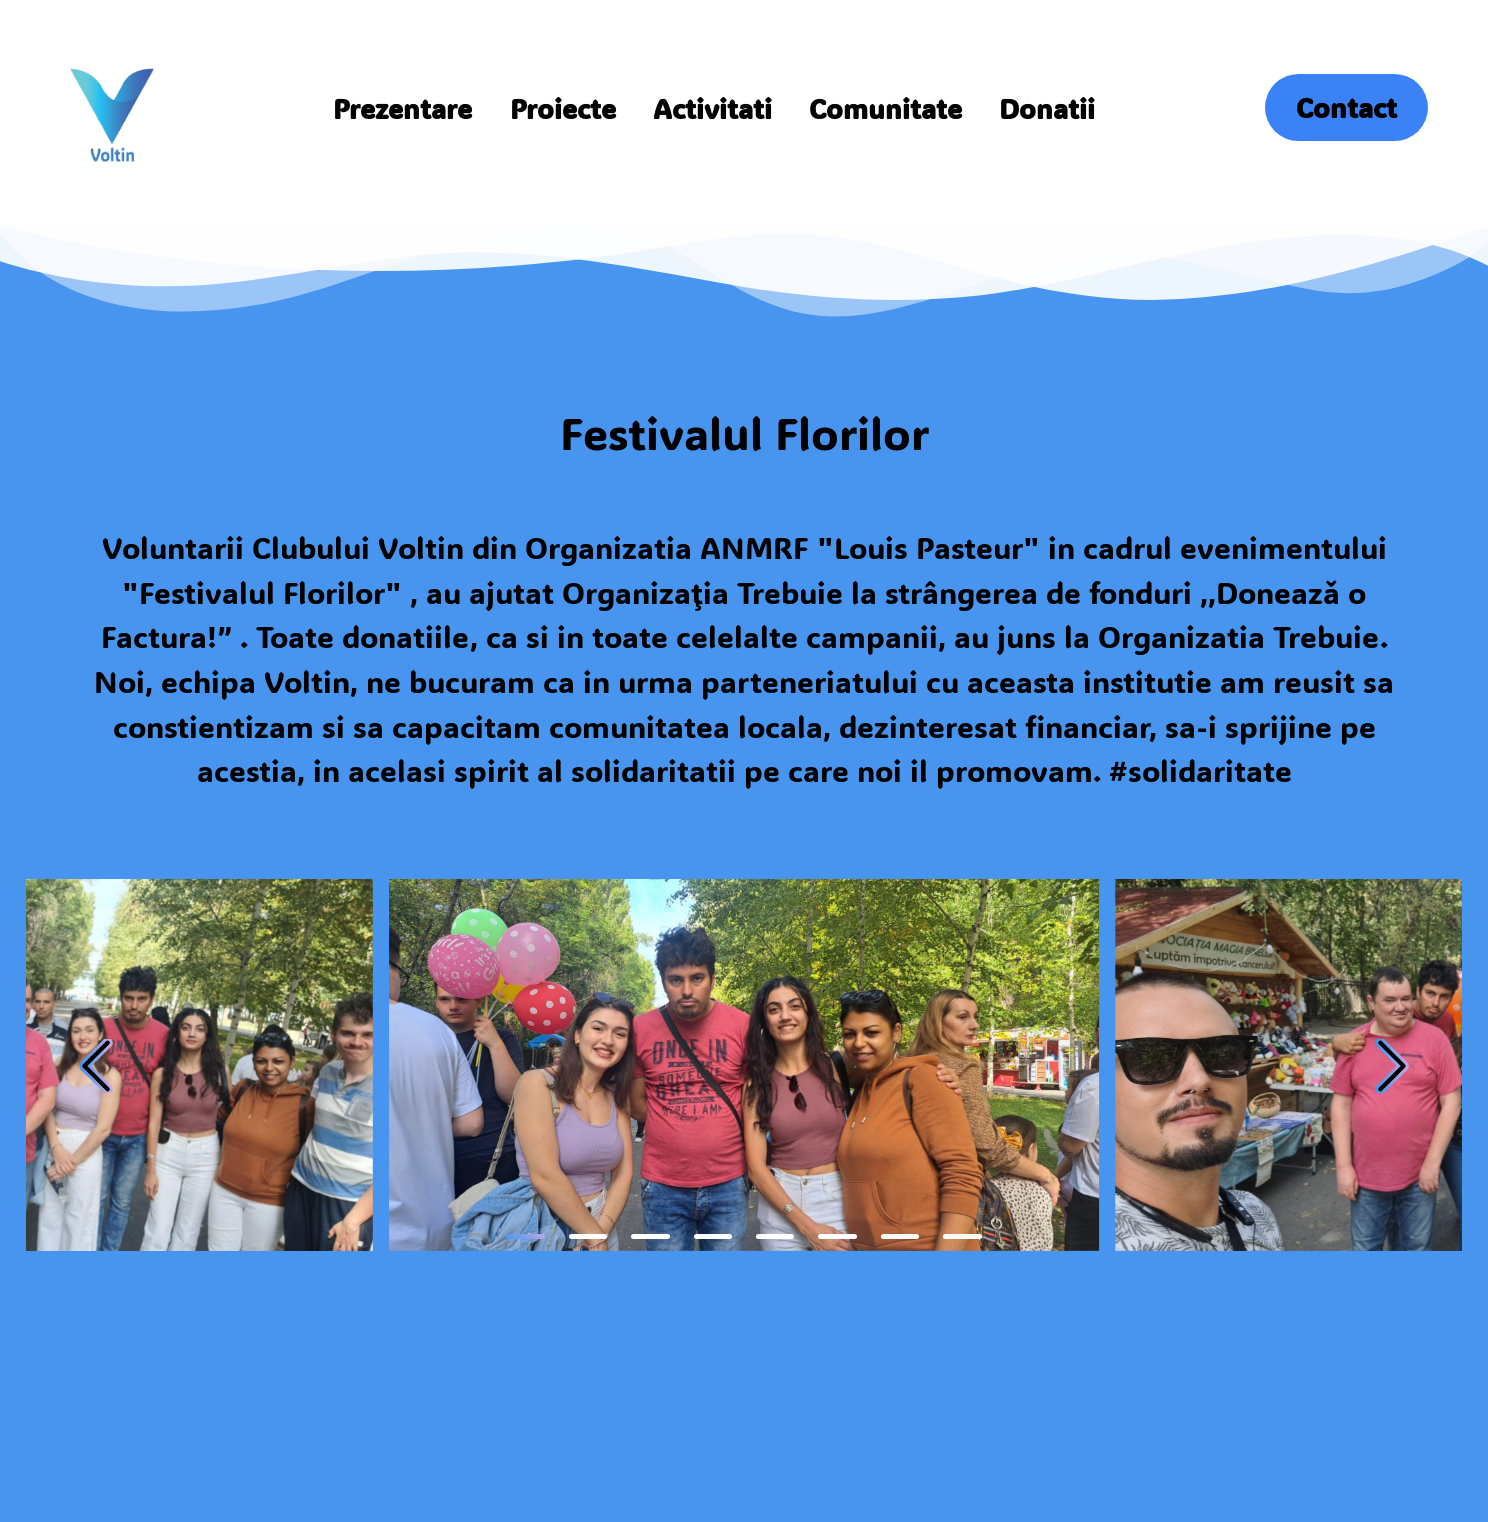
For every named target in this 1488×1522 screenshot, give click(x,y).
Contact (1346, 107)
